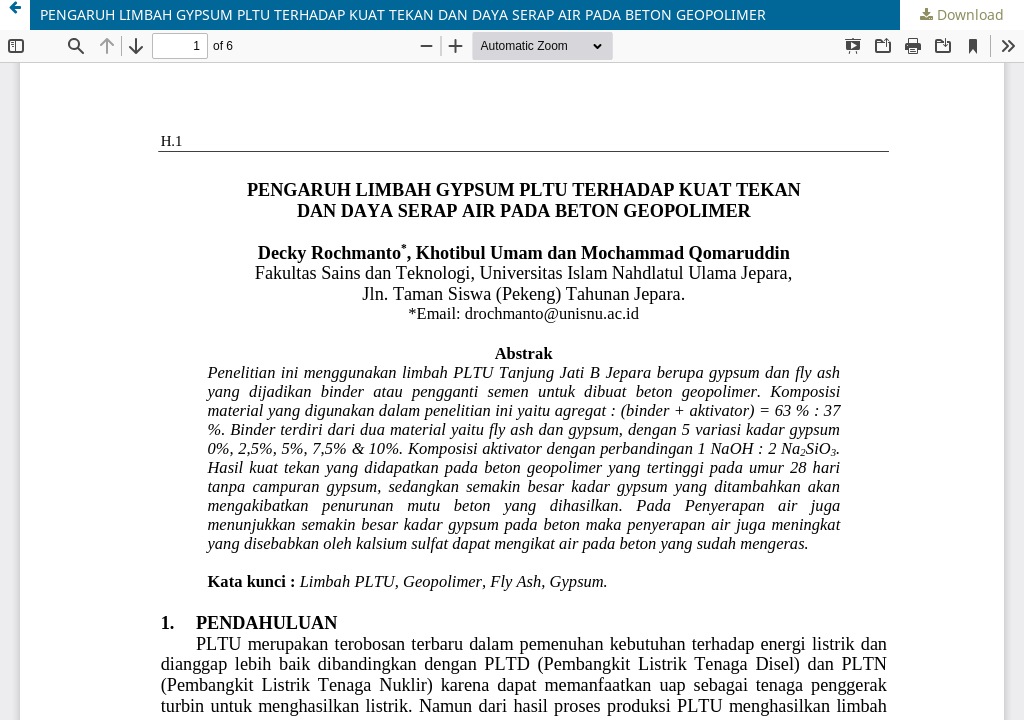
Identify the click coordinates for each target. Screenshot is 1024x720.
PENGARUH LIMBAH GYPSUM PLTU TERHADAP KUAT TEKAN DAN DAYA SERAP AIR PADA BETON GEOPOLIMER (403, 14)
